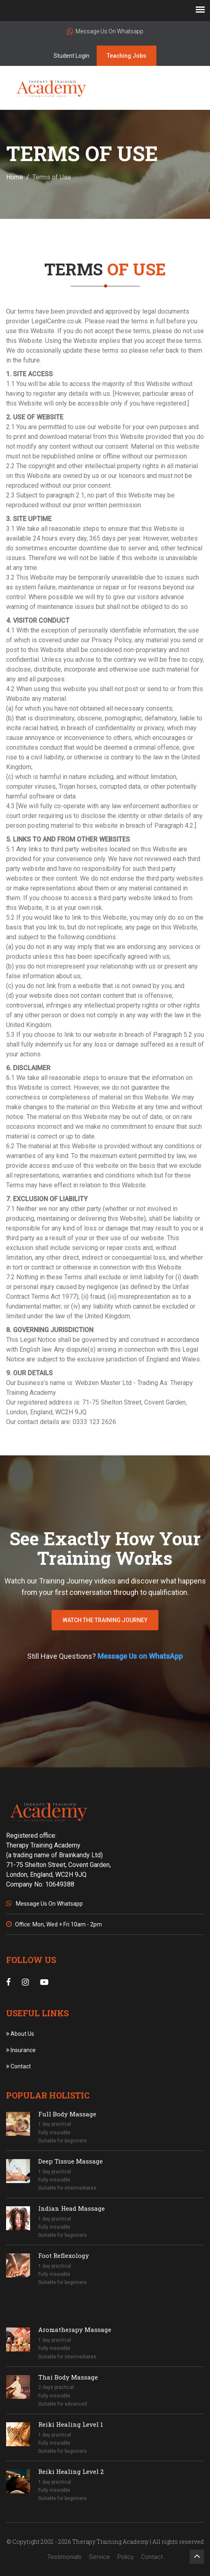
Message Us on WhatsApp (140, 1656)
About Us (20, 2034)
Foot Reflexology (63, 2255)
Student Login (71, 55)
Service (99, 2557)
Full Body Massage (67, 2114)
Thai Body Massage (68, 2377)
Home (14, 177)
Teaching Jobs (126, 55)
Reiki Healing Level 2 (71, 2471)
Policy (125, 2557)
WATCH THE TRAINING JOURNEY (105, 1620)
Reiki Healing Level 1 (70, 2424)
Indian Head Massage (71, 2208)
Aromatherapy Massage (74, 2329)
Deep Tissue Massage (70, 2161)
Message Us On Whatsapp (105, 31)
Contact (18, 2066)
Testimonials (64, 2557)
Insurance (21, 2050)
